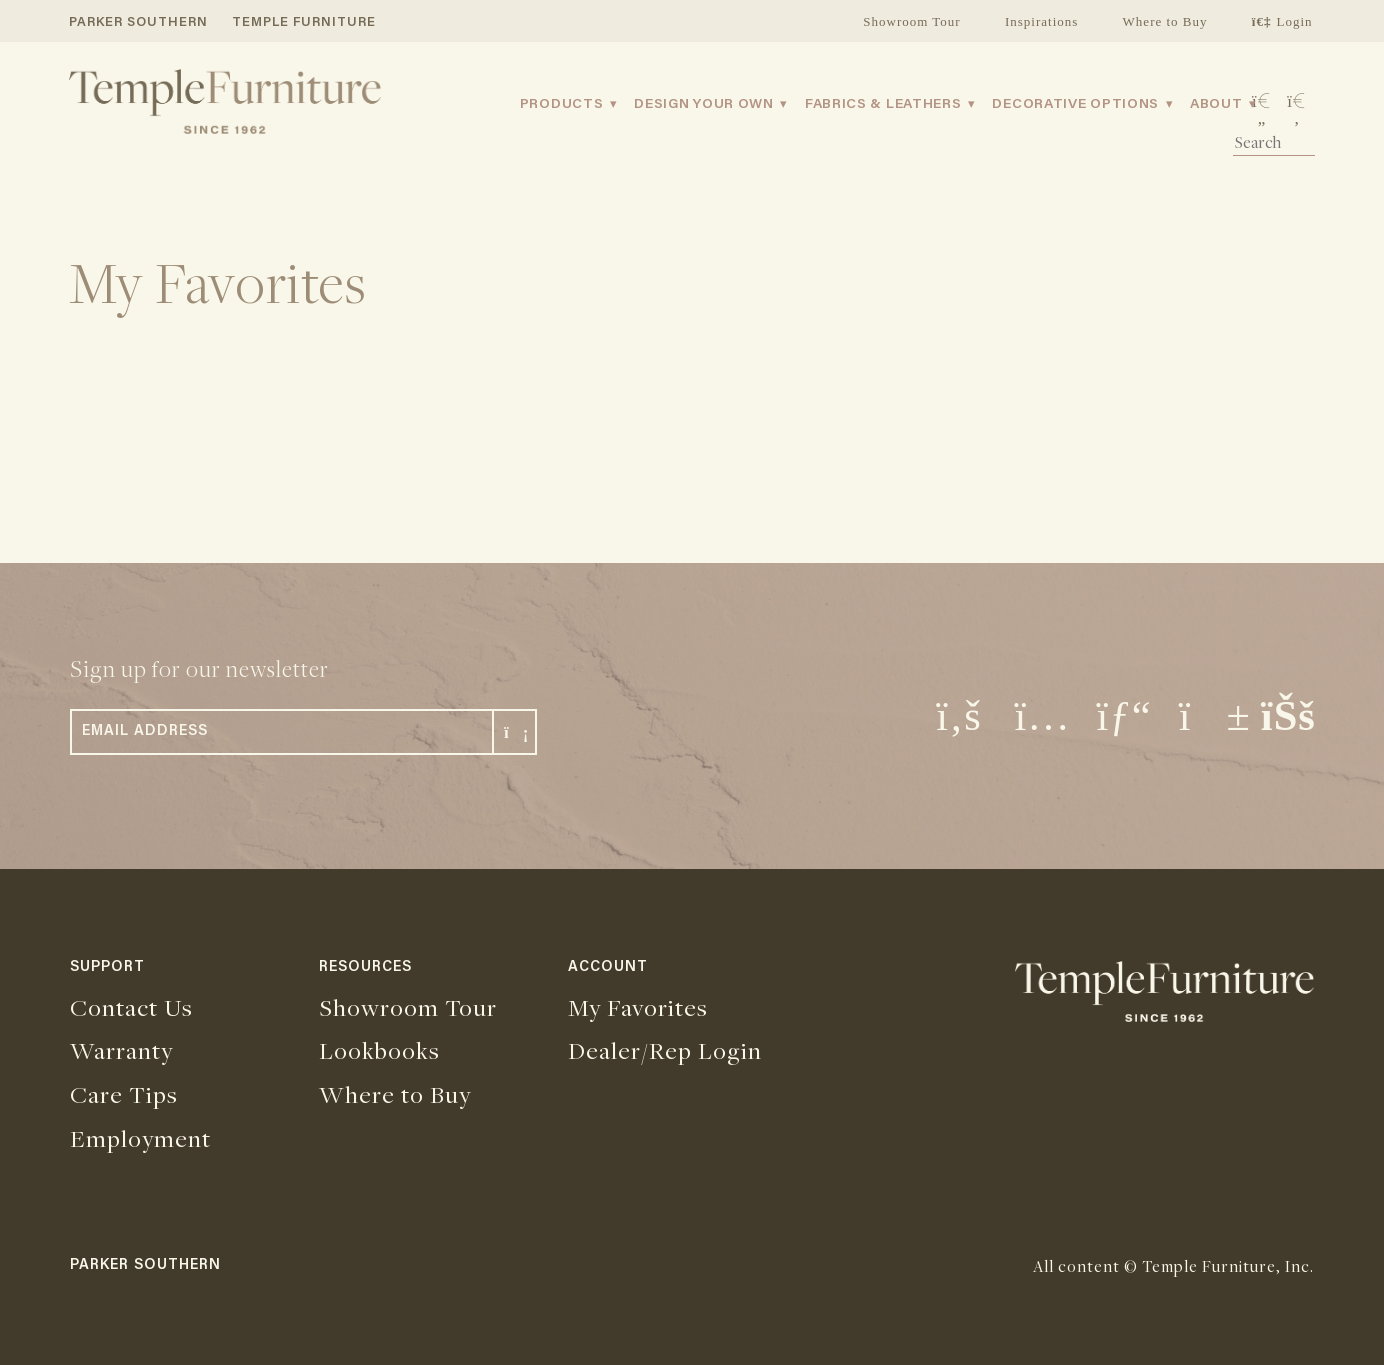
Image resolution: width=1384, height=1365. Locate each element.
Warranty (121, 1050)
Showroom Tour (911, 21)
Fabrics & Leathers (883, 105)
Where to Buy (1165, 21)
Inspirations (1041, 21)
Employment (140, 1138)
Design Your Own (704, 105)
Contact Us (131, 1007)
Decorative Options (1075, 105)
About (1216, 105)
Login (1282, 21)
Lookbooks (379, 1050)
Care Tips (124, 1094)
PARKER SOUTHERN (138, 22)
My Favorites (638, 1007)
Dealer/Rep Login (665, 1050)
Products (562, 105)
